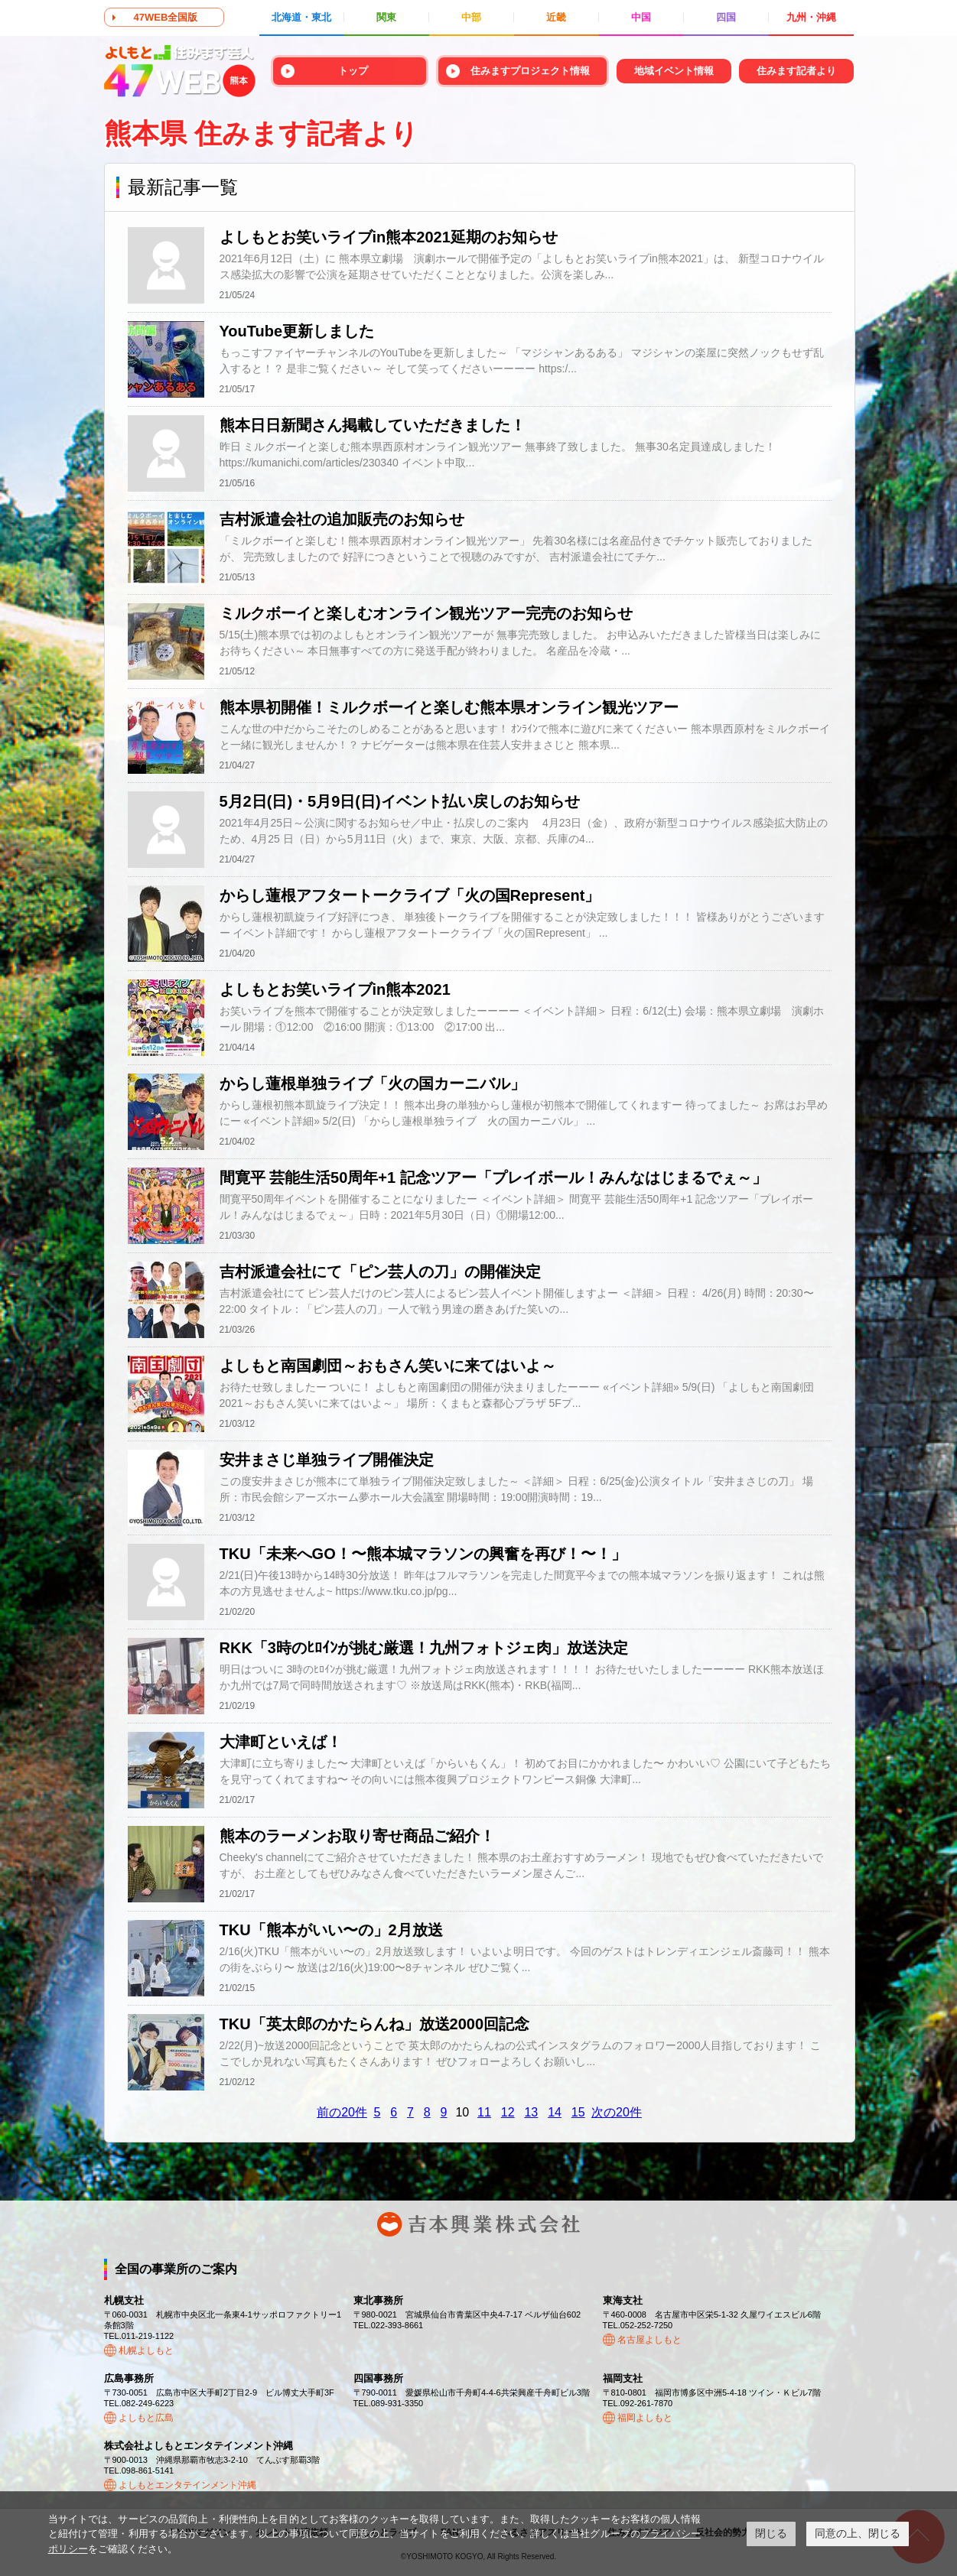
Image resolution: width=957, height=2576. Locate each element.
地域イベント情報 (674, 70)
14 (555, 2112)
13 (531, 2112)
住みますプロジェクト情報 (530, 70)
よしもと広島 (146, 2417)
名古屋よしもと (649, 2339)
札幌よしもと (146, 2350)
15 (578, 2112)
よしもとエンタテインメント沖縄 (187, 2485)
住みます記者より (796, 70)
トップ (353, 70)
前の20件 (342, 2112)
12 (508, 2112)
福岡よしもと (644, 2417)
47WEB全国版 (166, 17)
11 (484, 2112)
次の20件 (616, 2112)
